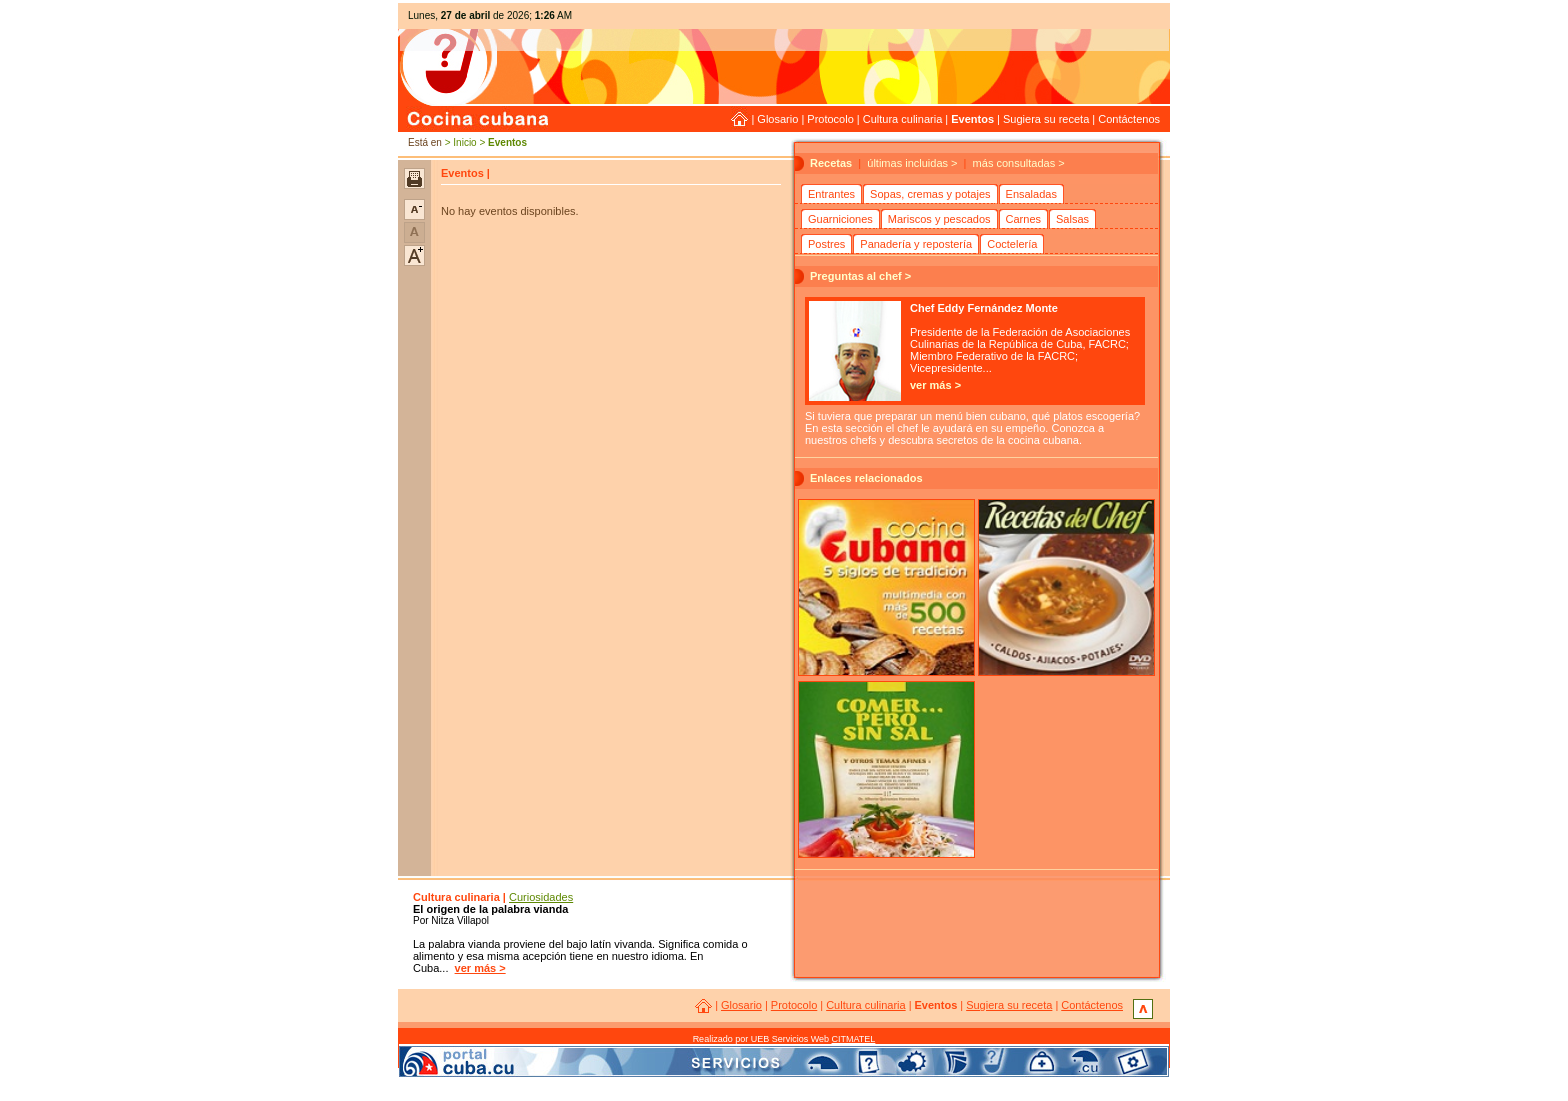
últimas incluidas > (912, 163)
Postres (826, 244)
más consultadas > (1019, 163)
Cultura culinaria (902, 119)
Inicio (464, 142)
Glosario (777, 119)
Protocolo (830, 119)
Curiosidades (541, 897)
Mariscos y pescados (939, 219)
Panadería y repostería (916, 244)
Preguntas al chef (856, 276)
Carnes (1023, 219)
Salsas (1072, 219)
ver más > (480, 968)
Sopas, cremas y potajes (930, 194)
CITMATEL (854, 1039)
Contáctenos (1129, 119)
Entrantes (831, 194)
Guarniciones (840, 219)
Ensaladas (1031, 194)
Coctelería (1012, 244)
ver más (931, 385)
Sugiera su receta (1046, 119)
